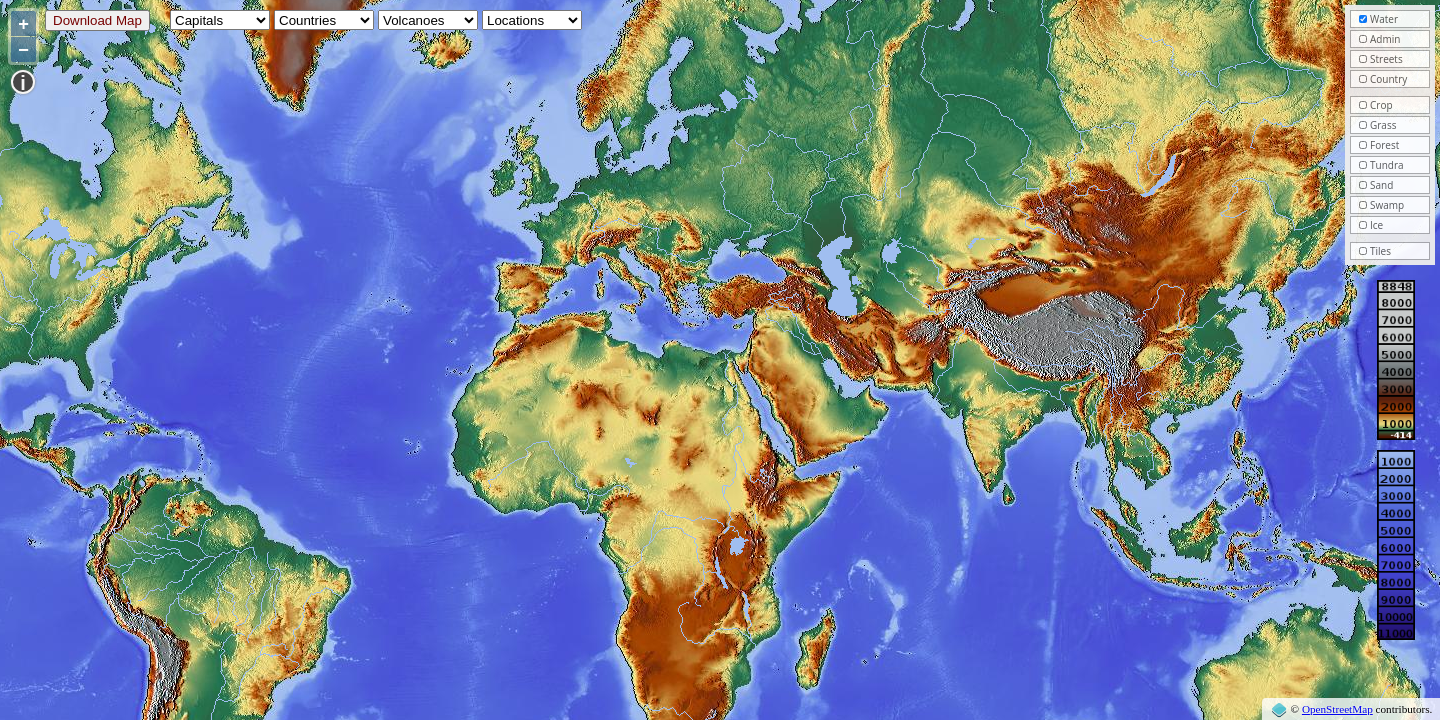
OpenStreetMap (1337, 709)
